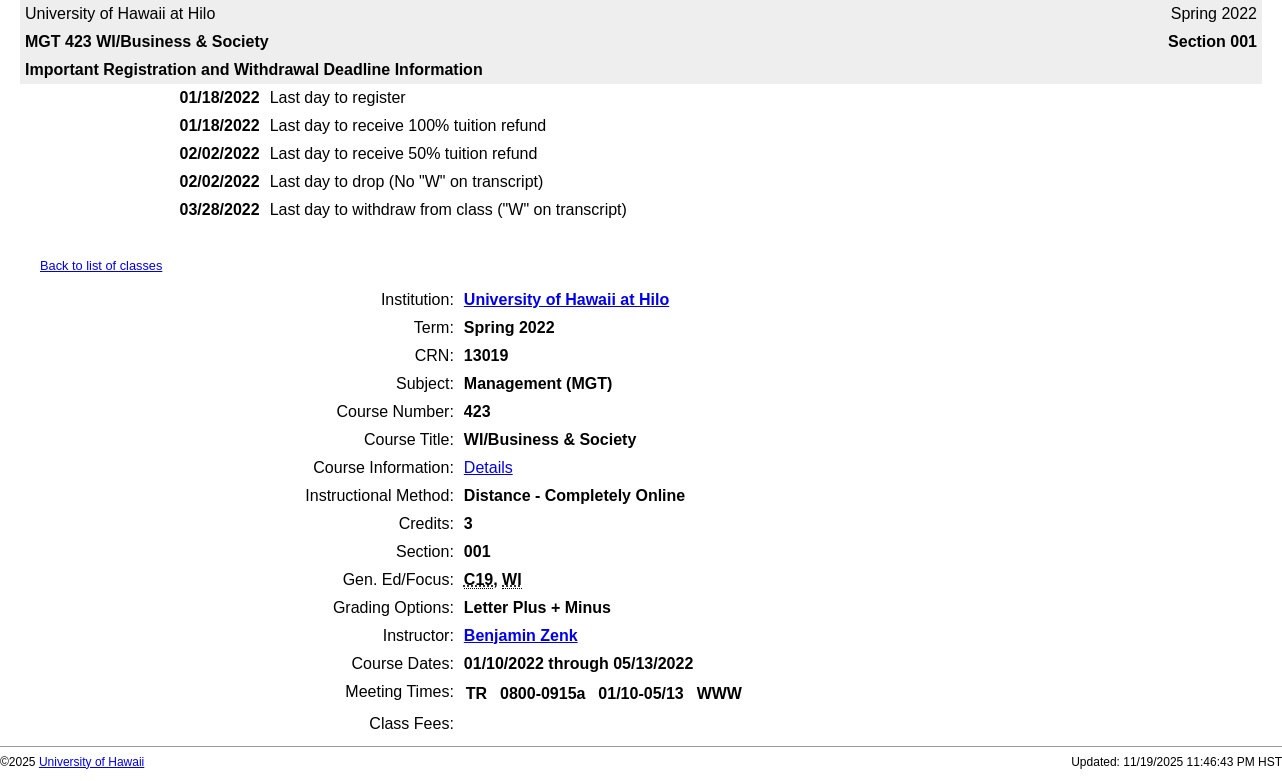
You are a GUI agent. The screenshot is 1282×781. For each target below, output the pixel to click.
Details (488, 467)
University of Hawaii (91, 762)
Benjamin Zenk (521, 635)
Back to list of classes (101, 265)
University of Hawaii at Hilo (566, 299)
